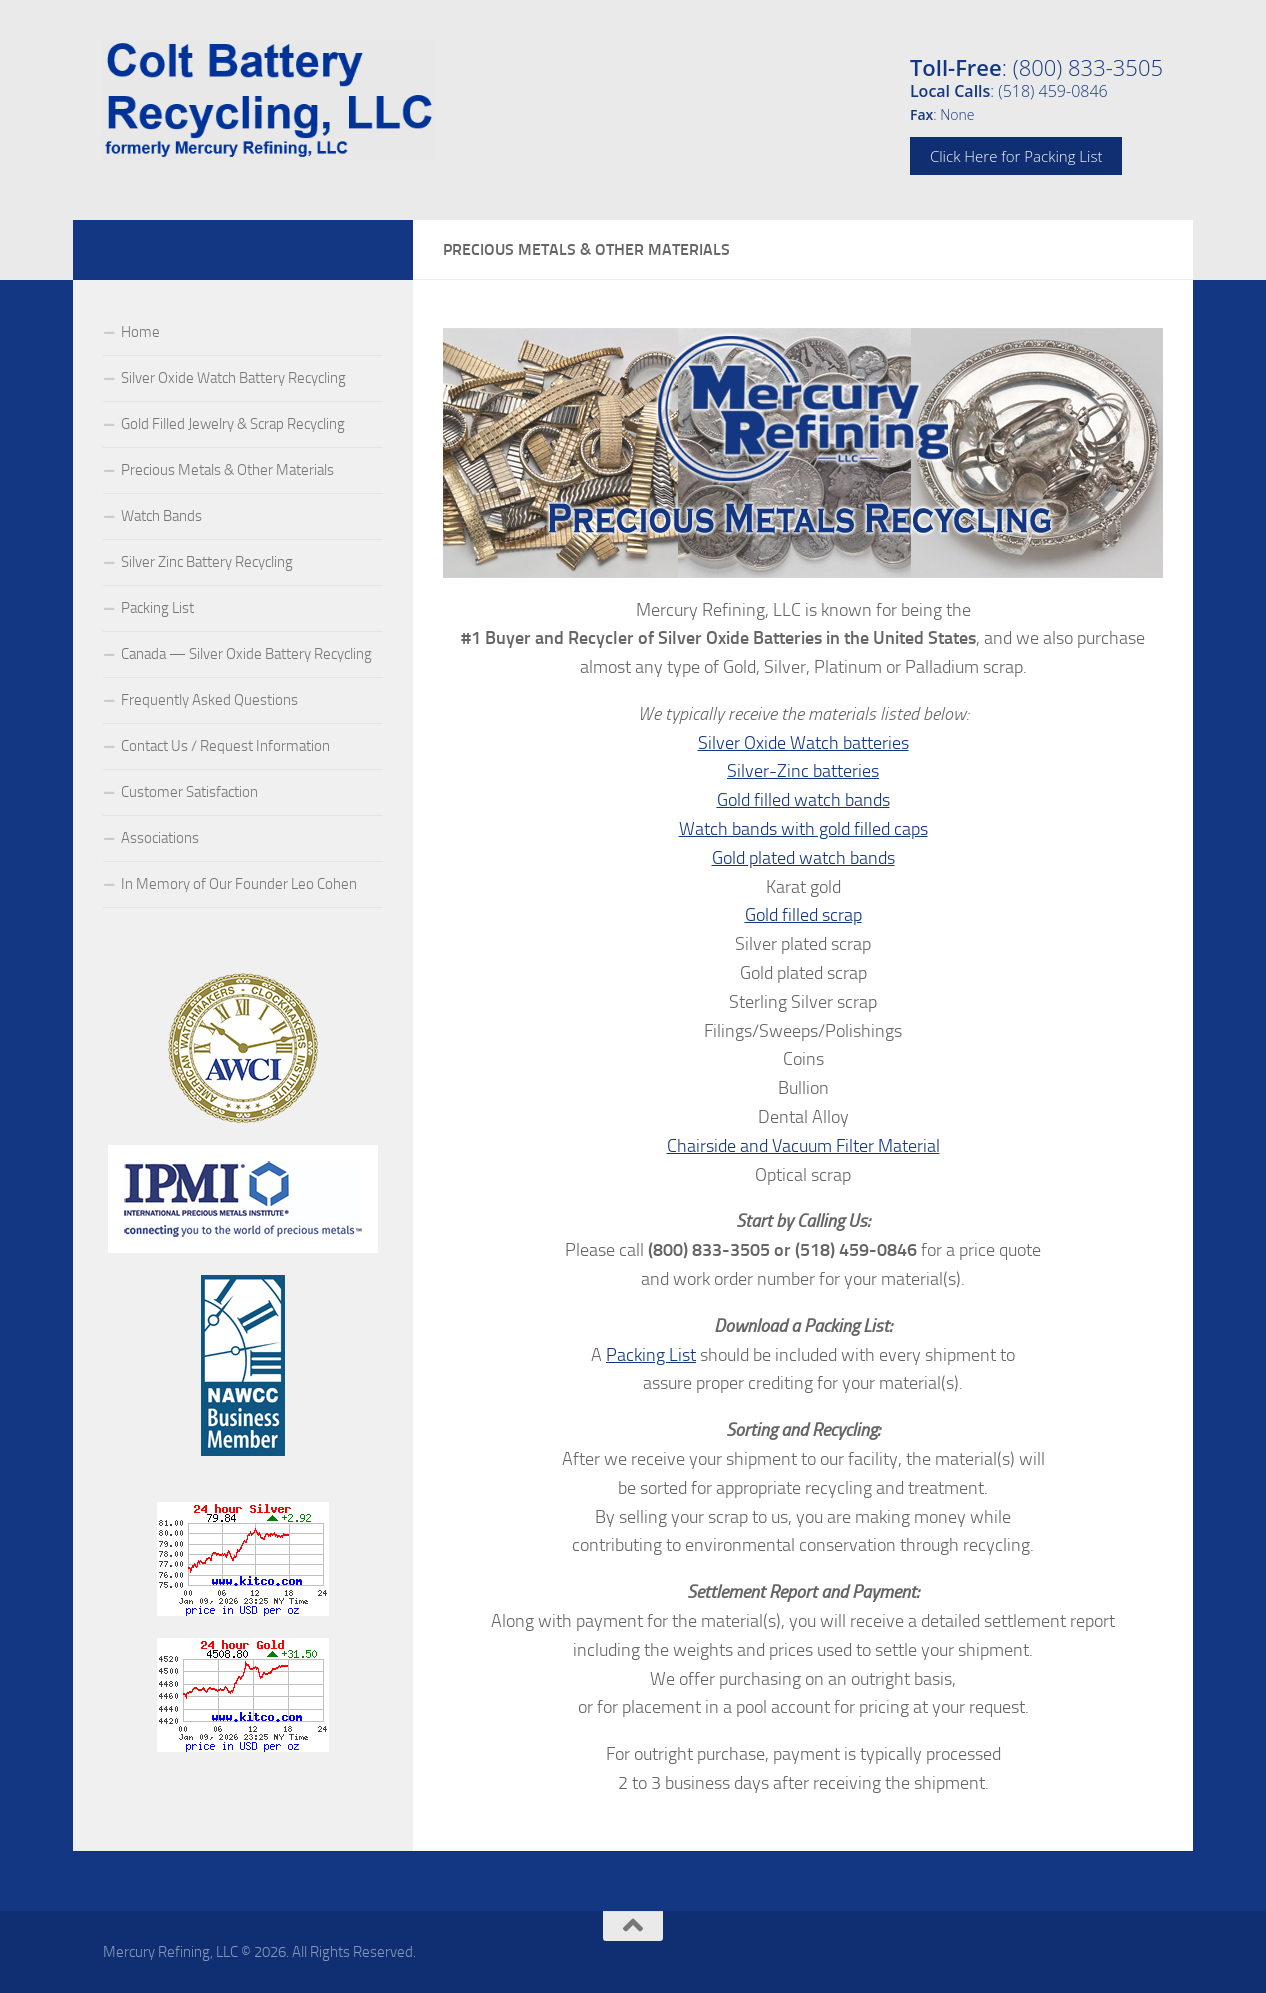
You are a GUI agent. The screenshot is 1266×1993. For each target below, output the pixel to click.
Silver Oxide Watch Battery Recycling (233, 378)
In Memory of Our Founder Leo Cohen (239, 884)
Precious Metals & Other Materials (227, 470)
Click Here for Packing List (1016, 156)
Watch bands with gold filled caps (803, 829)
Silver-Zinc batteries (803, 771)
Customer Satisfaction (189, 792)
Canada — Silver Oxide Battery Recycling (246, 654)
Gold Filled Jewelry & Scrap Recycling (233, 424)
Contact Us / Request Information (225, 746)
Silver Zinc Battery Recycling (207, 562)
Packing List (651, 1355)
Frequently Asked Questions (209, 700)
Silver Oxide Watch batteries (803, 743)
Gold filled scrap (803, 915)
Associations (160, 838)
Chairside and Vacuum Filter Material (803, 1146)
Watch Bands (161, 516)
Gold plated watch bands (803, 858)
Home (140, 332)
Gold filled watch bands (803, 800)
